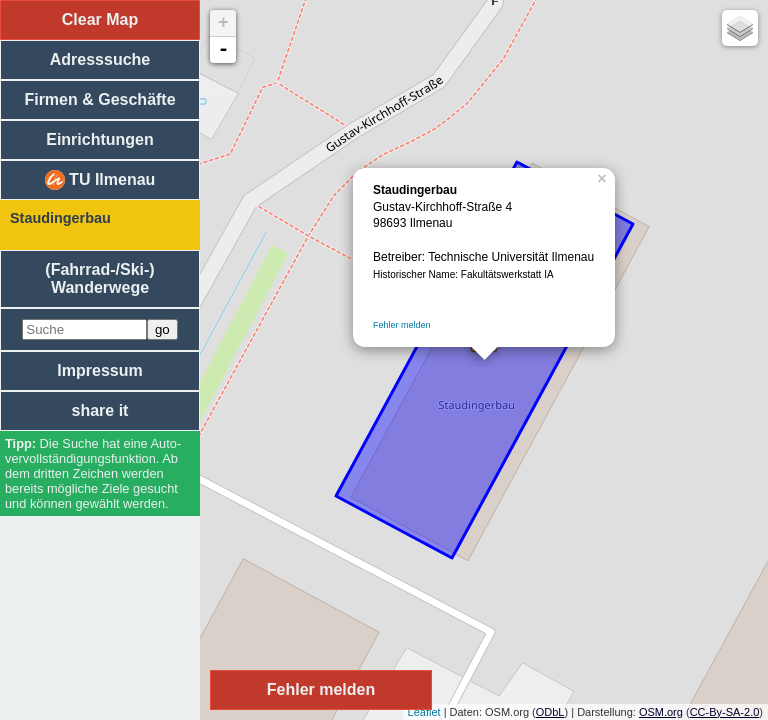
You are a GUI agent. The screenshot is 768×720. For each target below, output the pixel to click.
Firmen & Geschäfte (99, 99)
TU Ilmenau (100, 180)
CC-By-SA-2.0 (725, 712)
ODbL (550, 712)
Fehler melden (402, 325)
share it (100, 410)
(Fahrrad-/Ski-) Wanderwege (99, 278)
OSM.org (661, 712)
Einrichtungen (100, 139)
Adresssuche (100, 59)
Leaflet (424, 712)
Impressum (99, 370)
